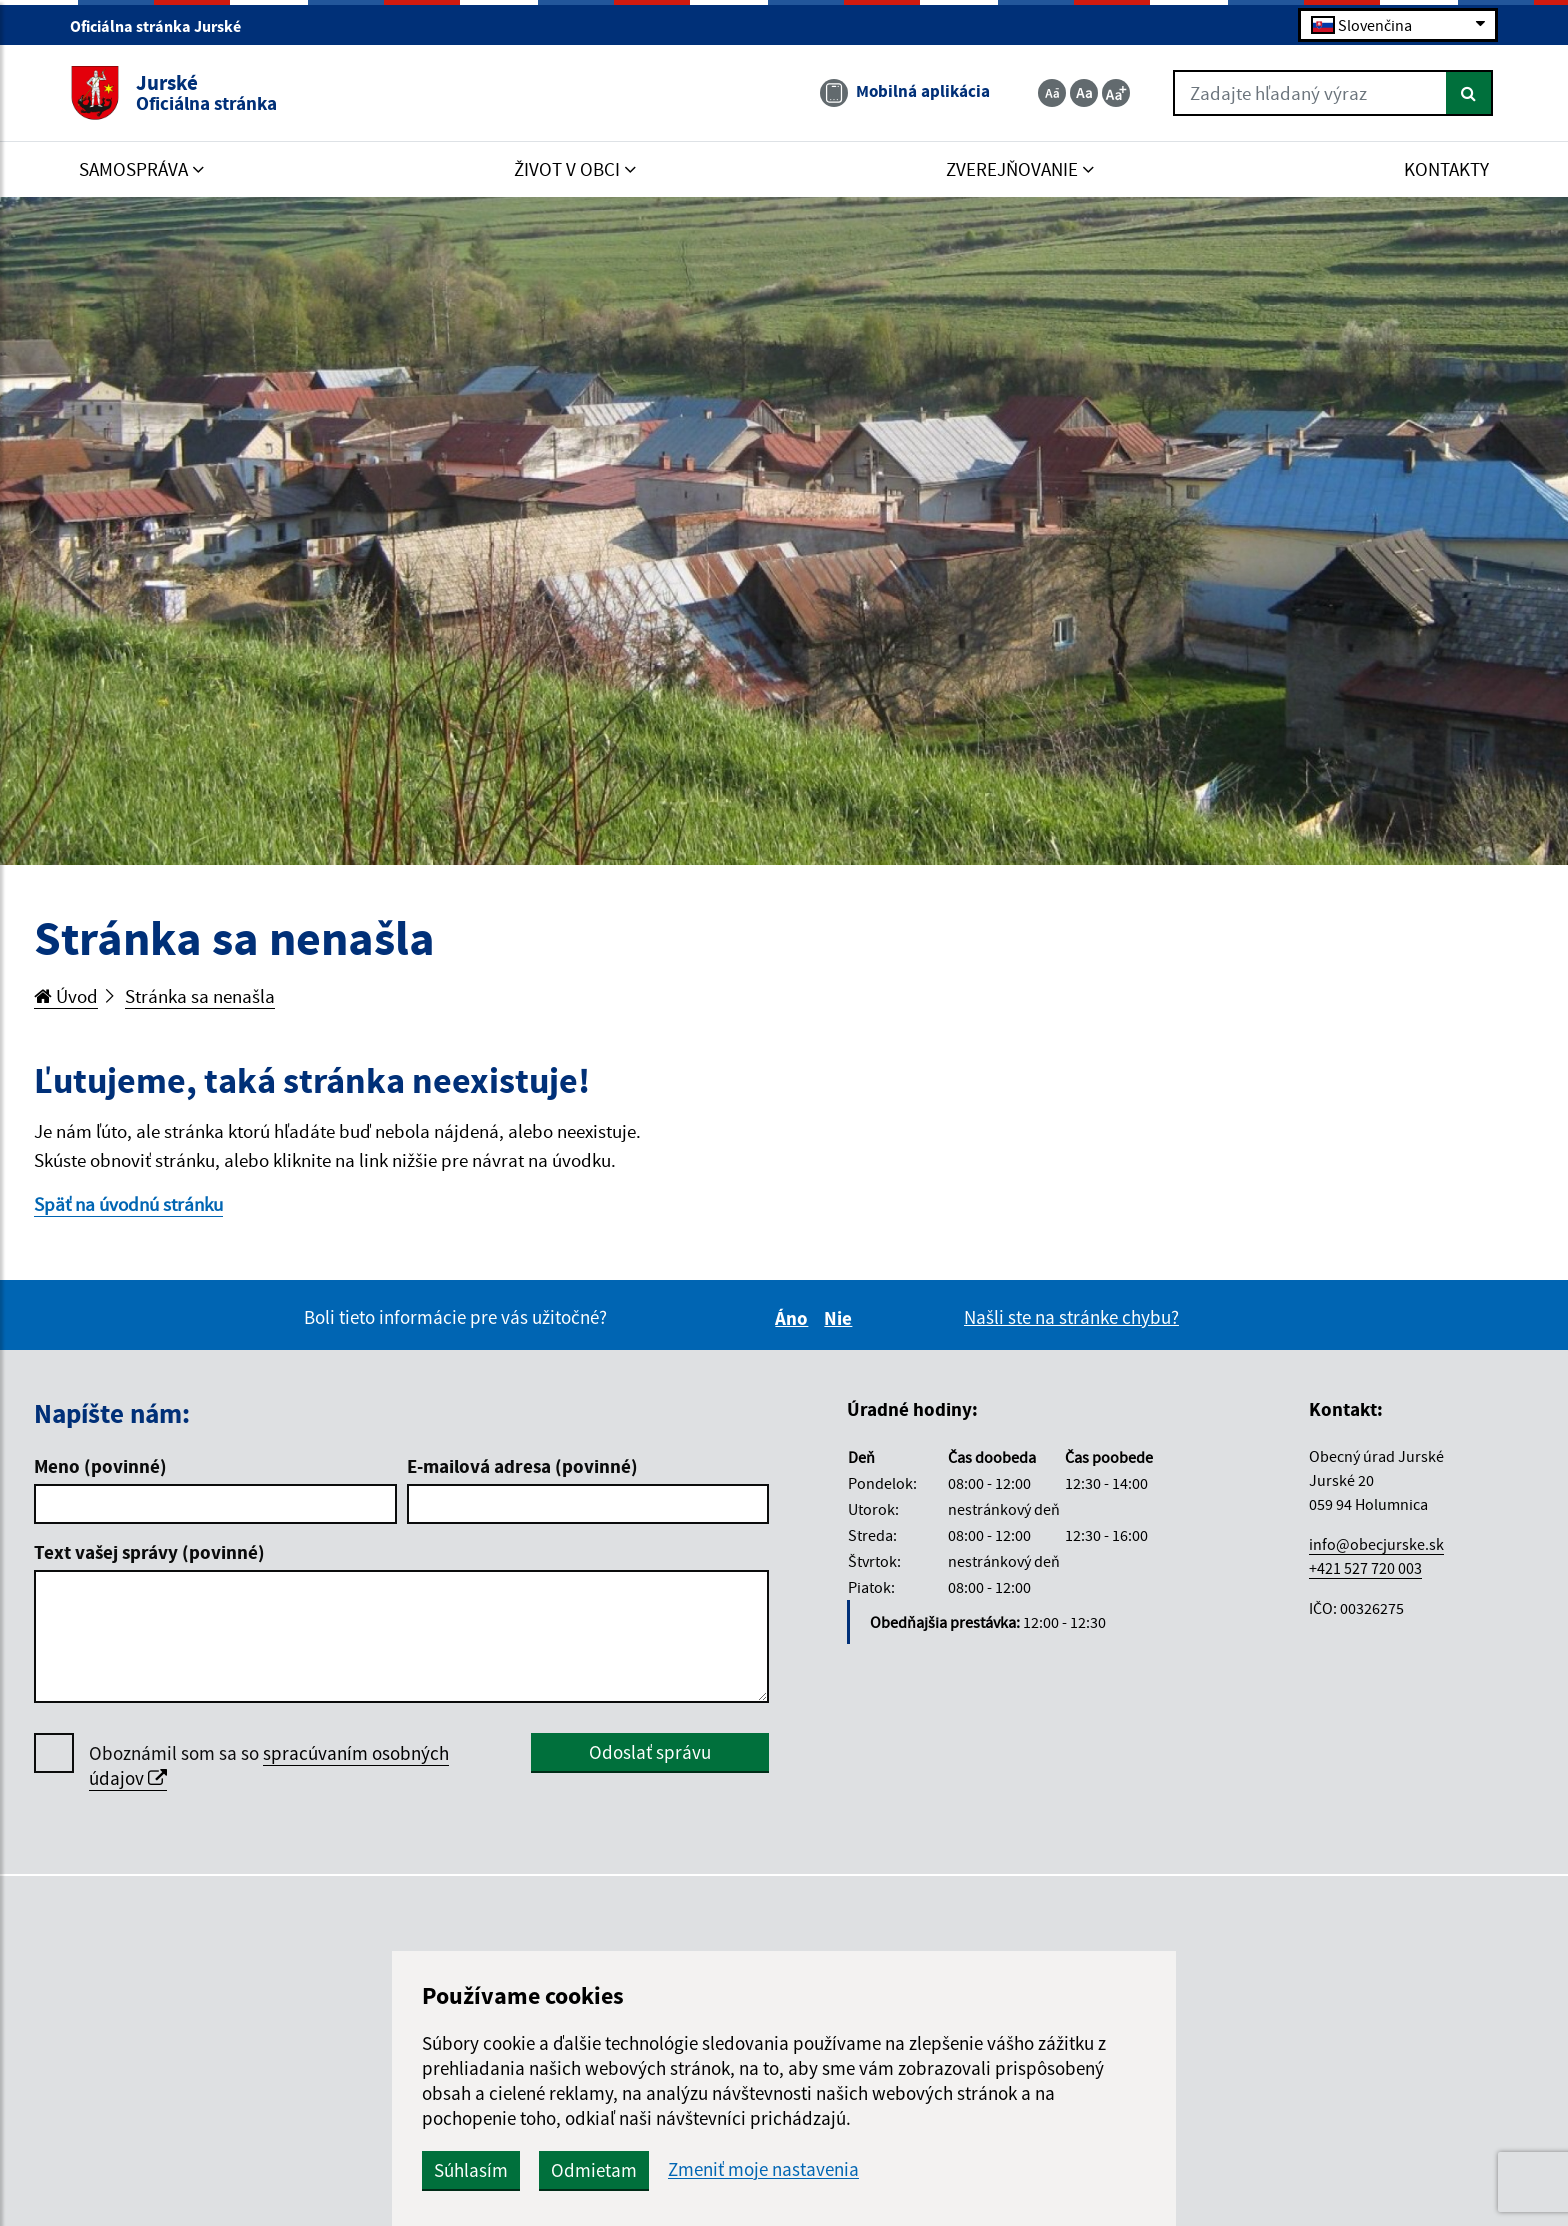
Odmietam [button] (594, 2170)
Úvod (66, 996)
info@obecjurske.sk (1376, 1544)
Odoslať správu (650, 1752)
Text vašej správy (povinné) (149, 1552)
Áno (794, 1318)
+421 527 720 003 (1365, 1568)
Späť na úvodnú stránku (128, 1204)
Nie (841, 1318)
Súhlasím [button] (471, 2170)
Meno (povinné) (100, 1466)
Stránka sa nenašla (200, 996)
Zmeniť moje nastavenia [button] (763, 2169)
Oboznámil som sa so (269, 1766)
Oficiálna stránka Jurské (164, 26)
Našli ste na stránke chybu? (1071, 1317)
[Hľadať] (1469, 93)
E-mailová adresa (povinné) (522, 1466)
